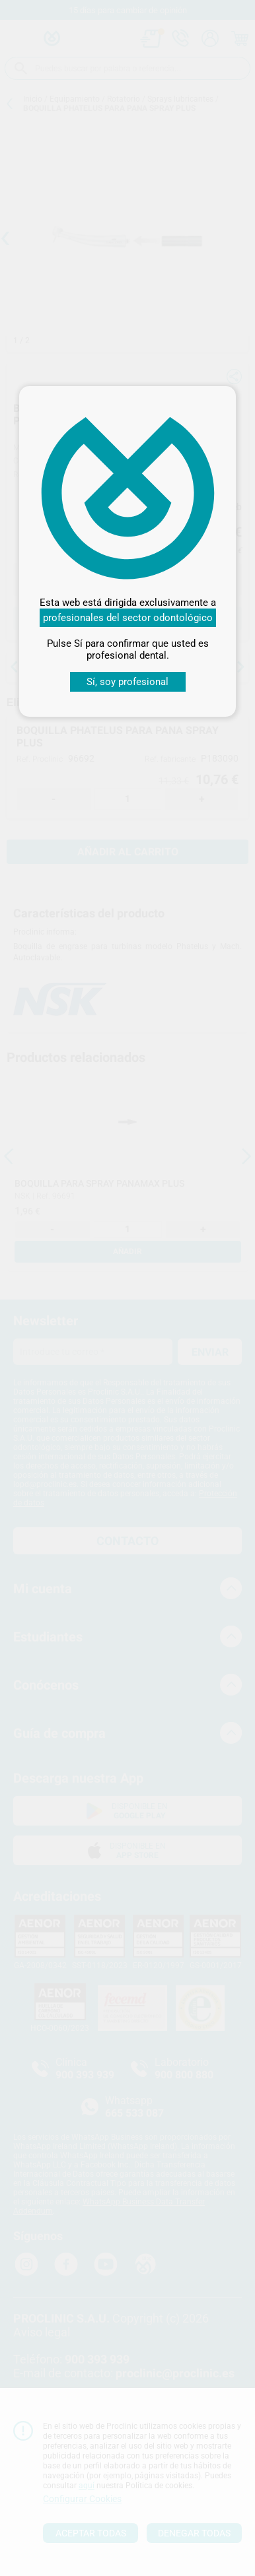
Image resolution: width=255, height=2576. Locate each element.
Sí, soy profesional (127, 682)
